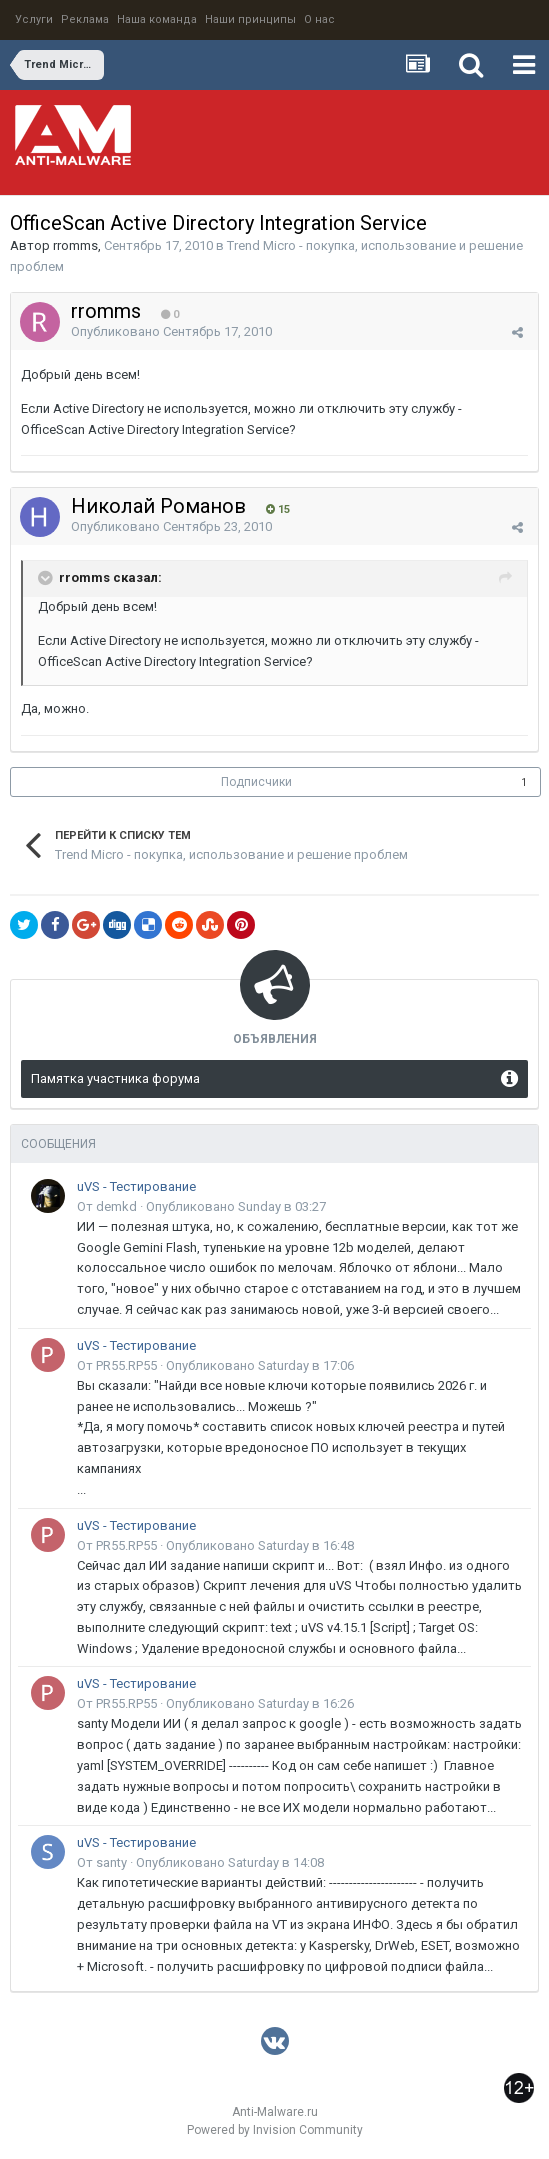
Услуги (34, 19)
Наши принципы (250, 19)
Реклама (85, 19)
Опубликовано (171, 331)
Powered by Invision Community (275, 2130)
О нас (319, 19)
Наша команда (157, 19)
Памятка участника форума (115, 1078)
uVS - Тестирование (136, 1186)
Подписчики (256, 782)
